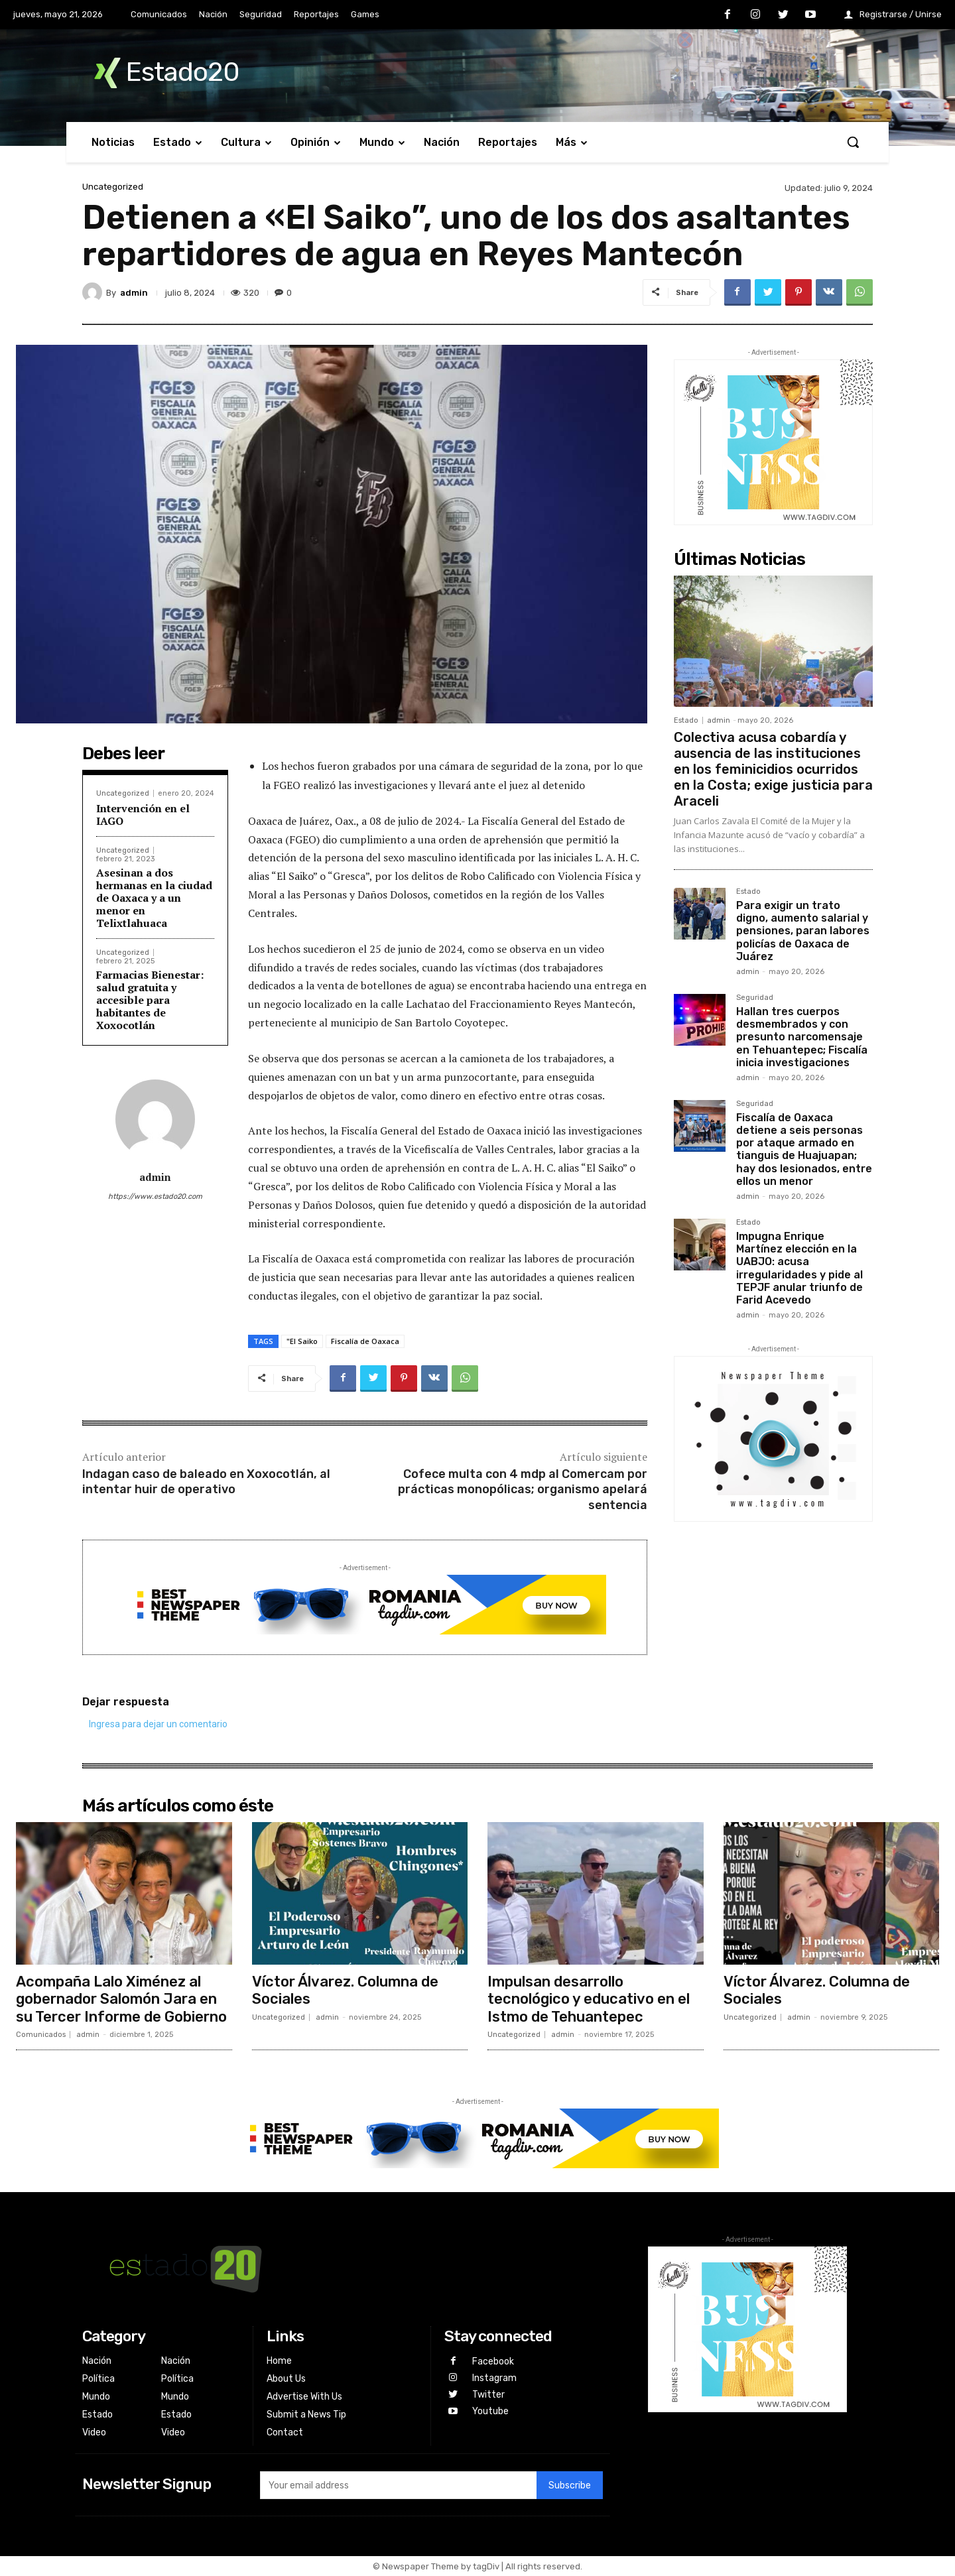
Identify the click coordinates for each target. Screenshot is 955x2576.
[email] (398, 2485)
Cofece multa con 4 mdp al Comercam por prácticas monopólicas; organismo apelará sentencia (522, 1489)
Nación (96, 2360)
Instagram (494, 2378)
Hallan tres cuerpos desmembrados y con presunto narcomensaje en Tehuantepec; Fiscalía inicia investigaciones (801, 1037)
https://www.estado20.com (155, 1196)
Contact (285, 2432)
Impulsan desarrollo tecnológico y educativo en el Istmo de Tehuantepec (588, 1999)
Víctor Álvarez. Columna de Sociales (345, 1990)
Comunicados (41, 2034)
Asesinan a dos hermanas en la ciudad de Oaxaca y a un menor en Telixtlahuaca (154, 898)
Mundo (96, 2396)
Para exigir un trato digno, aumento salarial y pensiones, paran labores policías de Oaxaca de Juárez (802, 931)
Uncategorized (112, 186)
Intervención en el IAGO (143, 814)
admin (134, 292)
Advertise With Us (304, 2396)
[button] (853, 142)
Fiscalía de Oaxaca (365, 1341)
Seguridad (754, 998)
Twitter (488, 2394)
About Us (286, 2378)
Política (98, 2378)
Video (94, 2432)
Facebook (493, 2361)
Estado (686, 720)
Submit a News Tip (306, 2414)
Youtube (490, 2411)
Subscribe (569, 2485)
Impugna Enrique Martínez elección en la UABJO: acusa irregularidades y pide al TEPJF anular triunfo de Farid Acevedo (799, 1268)
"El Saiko (302, 1341)
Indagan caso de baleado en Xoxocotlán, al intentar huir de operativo (206, 1482)
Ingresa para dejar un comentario (158, 1724)
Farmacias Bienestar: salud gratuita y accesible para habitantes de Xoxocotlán (150, 1000)
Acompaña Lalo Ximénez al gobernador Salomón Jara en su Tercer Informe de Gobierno (121, 1999)
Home (279, 2360)
